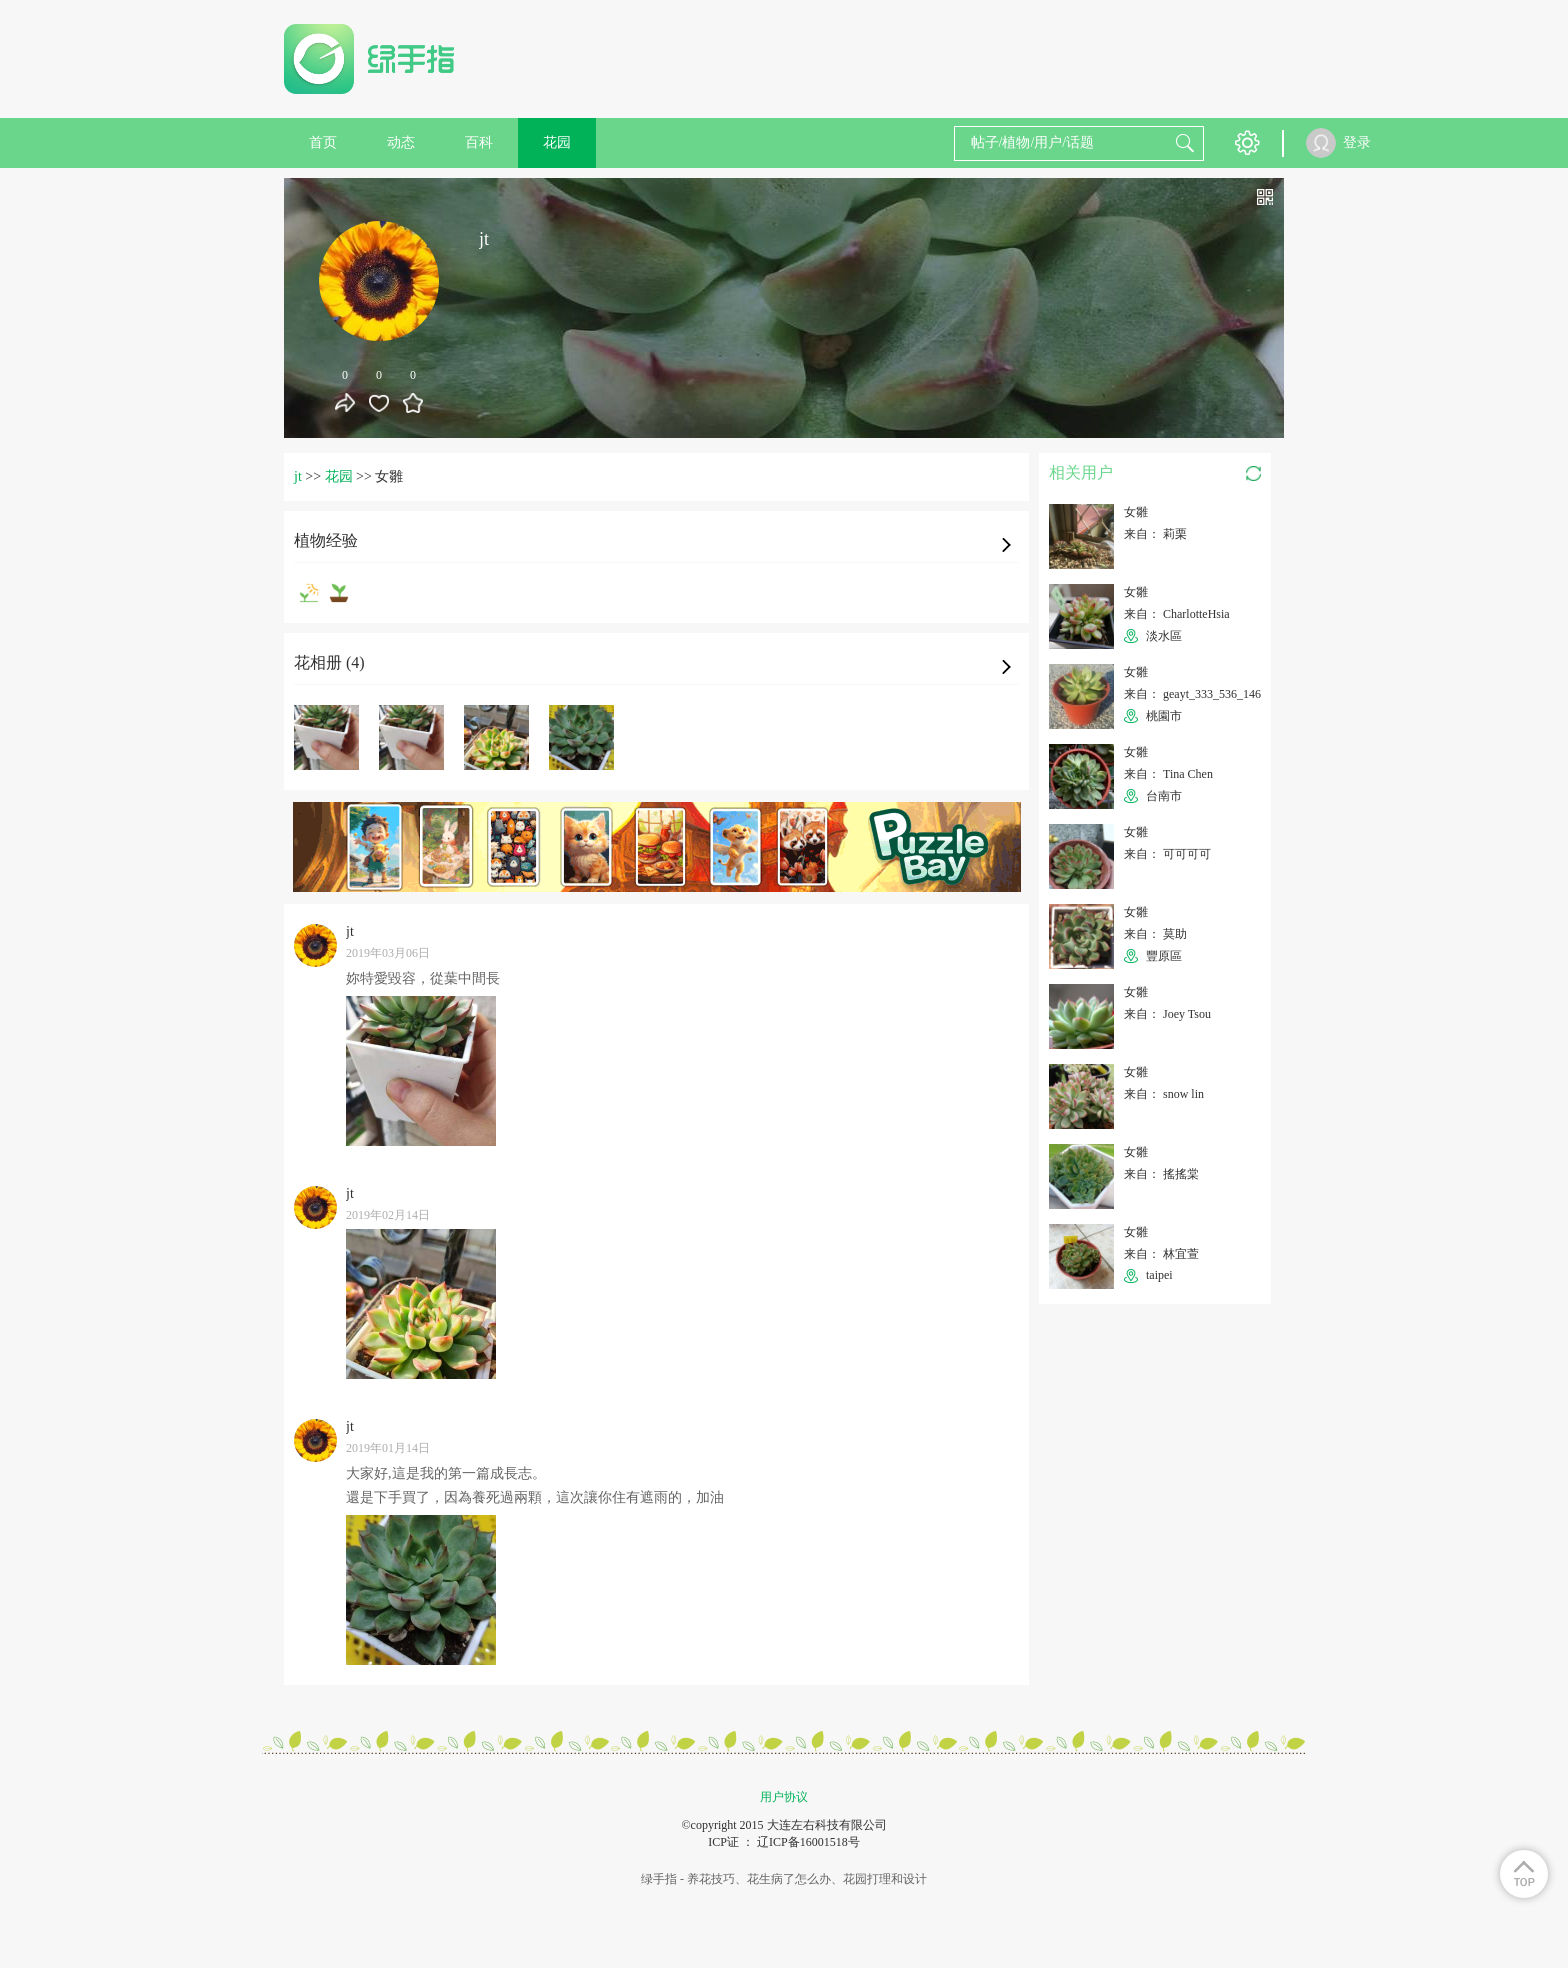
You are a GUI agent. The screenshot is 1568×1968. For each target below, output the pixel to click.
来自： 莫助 (1155, 934)
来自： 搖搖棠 (1161, 1174)
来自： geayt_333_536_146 (1192, 694)
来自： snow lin (1164, 1094)
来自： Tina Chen (1168, 774)
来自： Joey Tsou (1167, 1014)
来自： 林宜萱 (1161, 1254)
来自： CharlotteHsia (1177, 614)
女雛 (1136, 512)
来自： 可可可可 (1167, 854)
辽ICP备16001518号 (808, 1842)
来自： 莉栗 (1155, 534)
